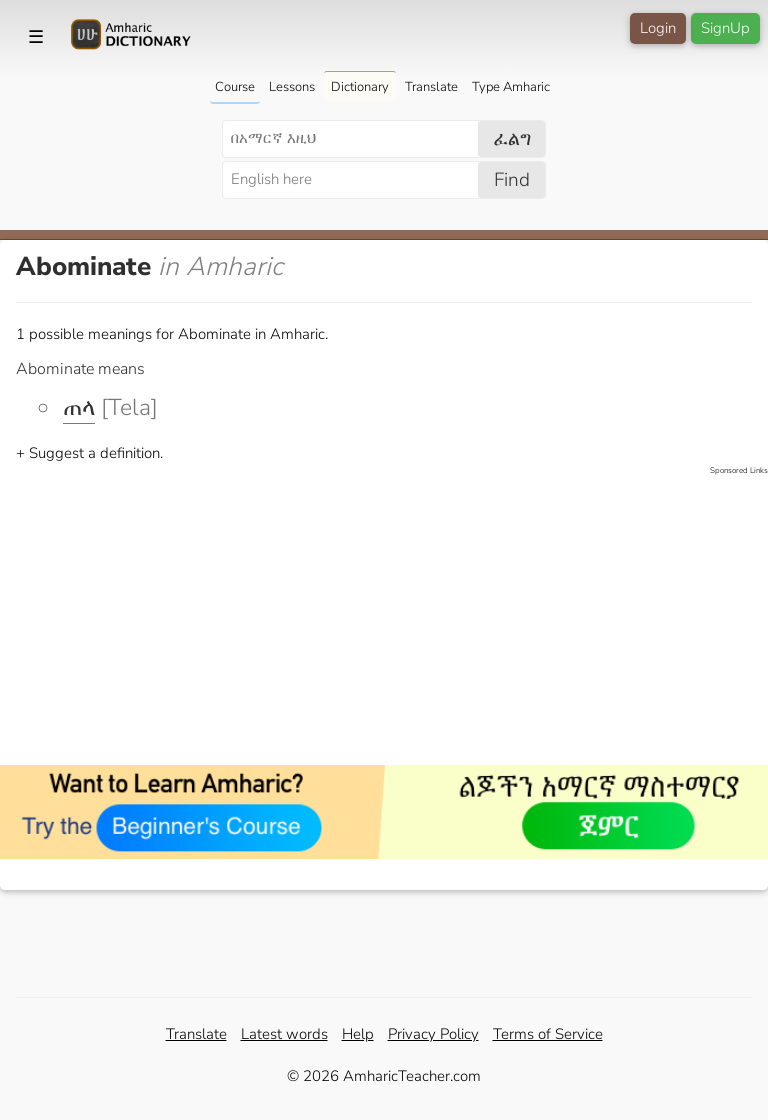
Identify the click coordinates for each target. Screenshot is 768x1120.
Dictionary (360, 87)
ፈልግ (512, 139)
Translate (431, 87)
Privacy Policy (433, 1034)
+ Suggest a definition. (89, 453)
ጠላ (79, 407)
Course (235, 87)
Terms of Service (548, 1034)
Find (512, 180)
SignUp (725, 28)
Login (658, 28)
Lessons (292, 87)
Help (358, 1034)
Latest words (284, 1034)
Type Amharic (511, 87)
